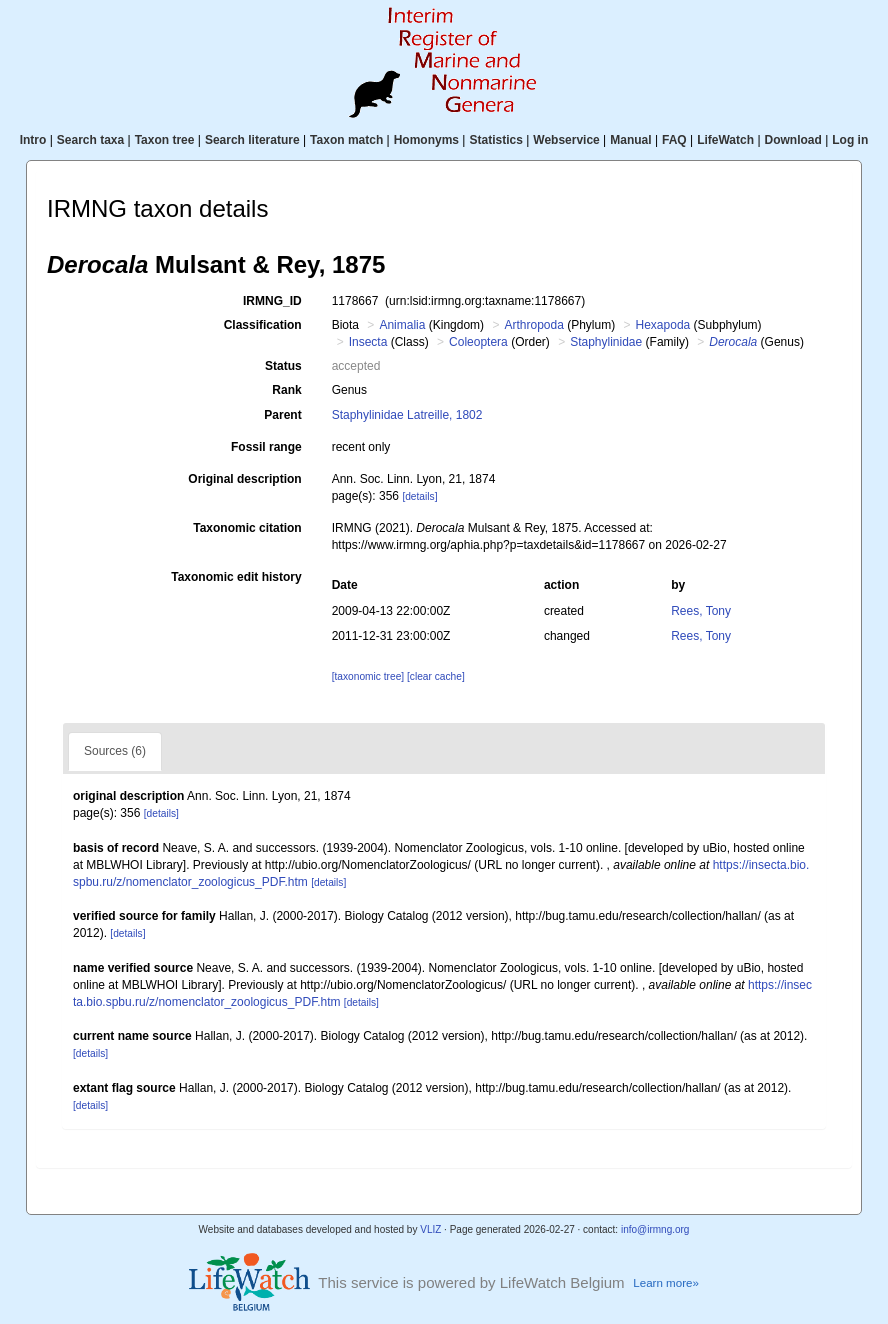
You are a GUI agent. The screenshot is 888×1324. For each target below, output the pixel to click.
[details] (419, 496)
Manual (630, 140)
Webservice (566, 140)
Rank (286, 390)
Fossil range (266, 447)
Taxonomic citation (247, 528)
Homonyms (426, 140)
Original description (244, 479)
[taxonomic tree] (368, 676)
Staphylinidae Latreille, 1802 (407, 415)
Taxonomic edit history (236, 577)
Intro (33, 140)
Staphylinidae (606, 342)
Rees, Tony (701, 611)
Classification (263, 325)
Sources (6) (115, 751)
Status (283, 366)
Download (793, 140)
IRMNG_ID (272, 301)
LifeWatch (725, 140)
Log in (850, 140)
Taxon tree (165, 140)
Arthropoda (533, 325)
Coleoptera (478, 342)
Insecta (368, 342)
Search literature (252, 140)
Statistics (495, 140)
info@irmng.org (655, 1229)
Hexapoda (663, 325)
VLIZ (430, 1229)
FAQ (674, 140)
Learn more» (666, 1283)
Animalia (402, 325)
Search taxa (90, 140)
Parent (282, 415)
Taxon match (346, 140)
